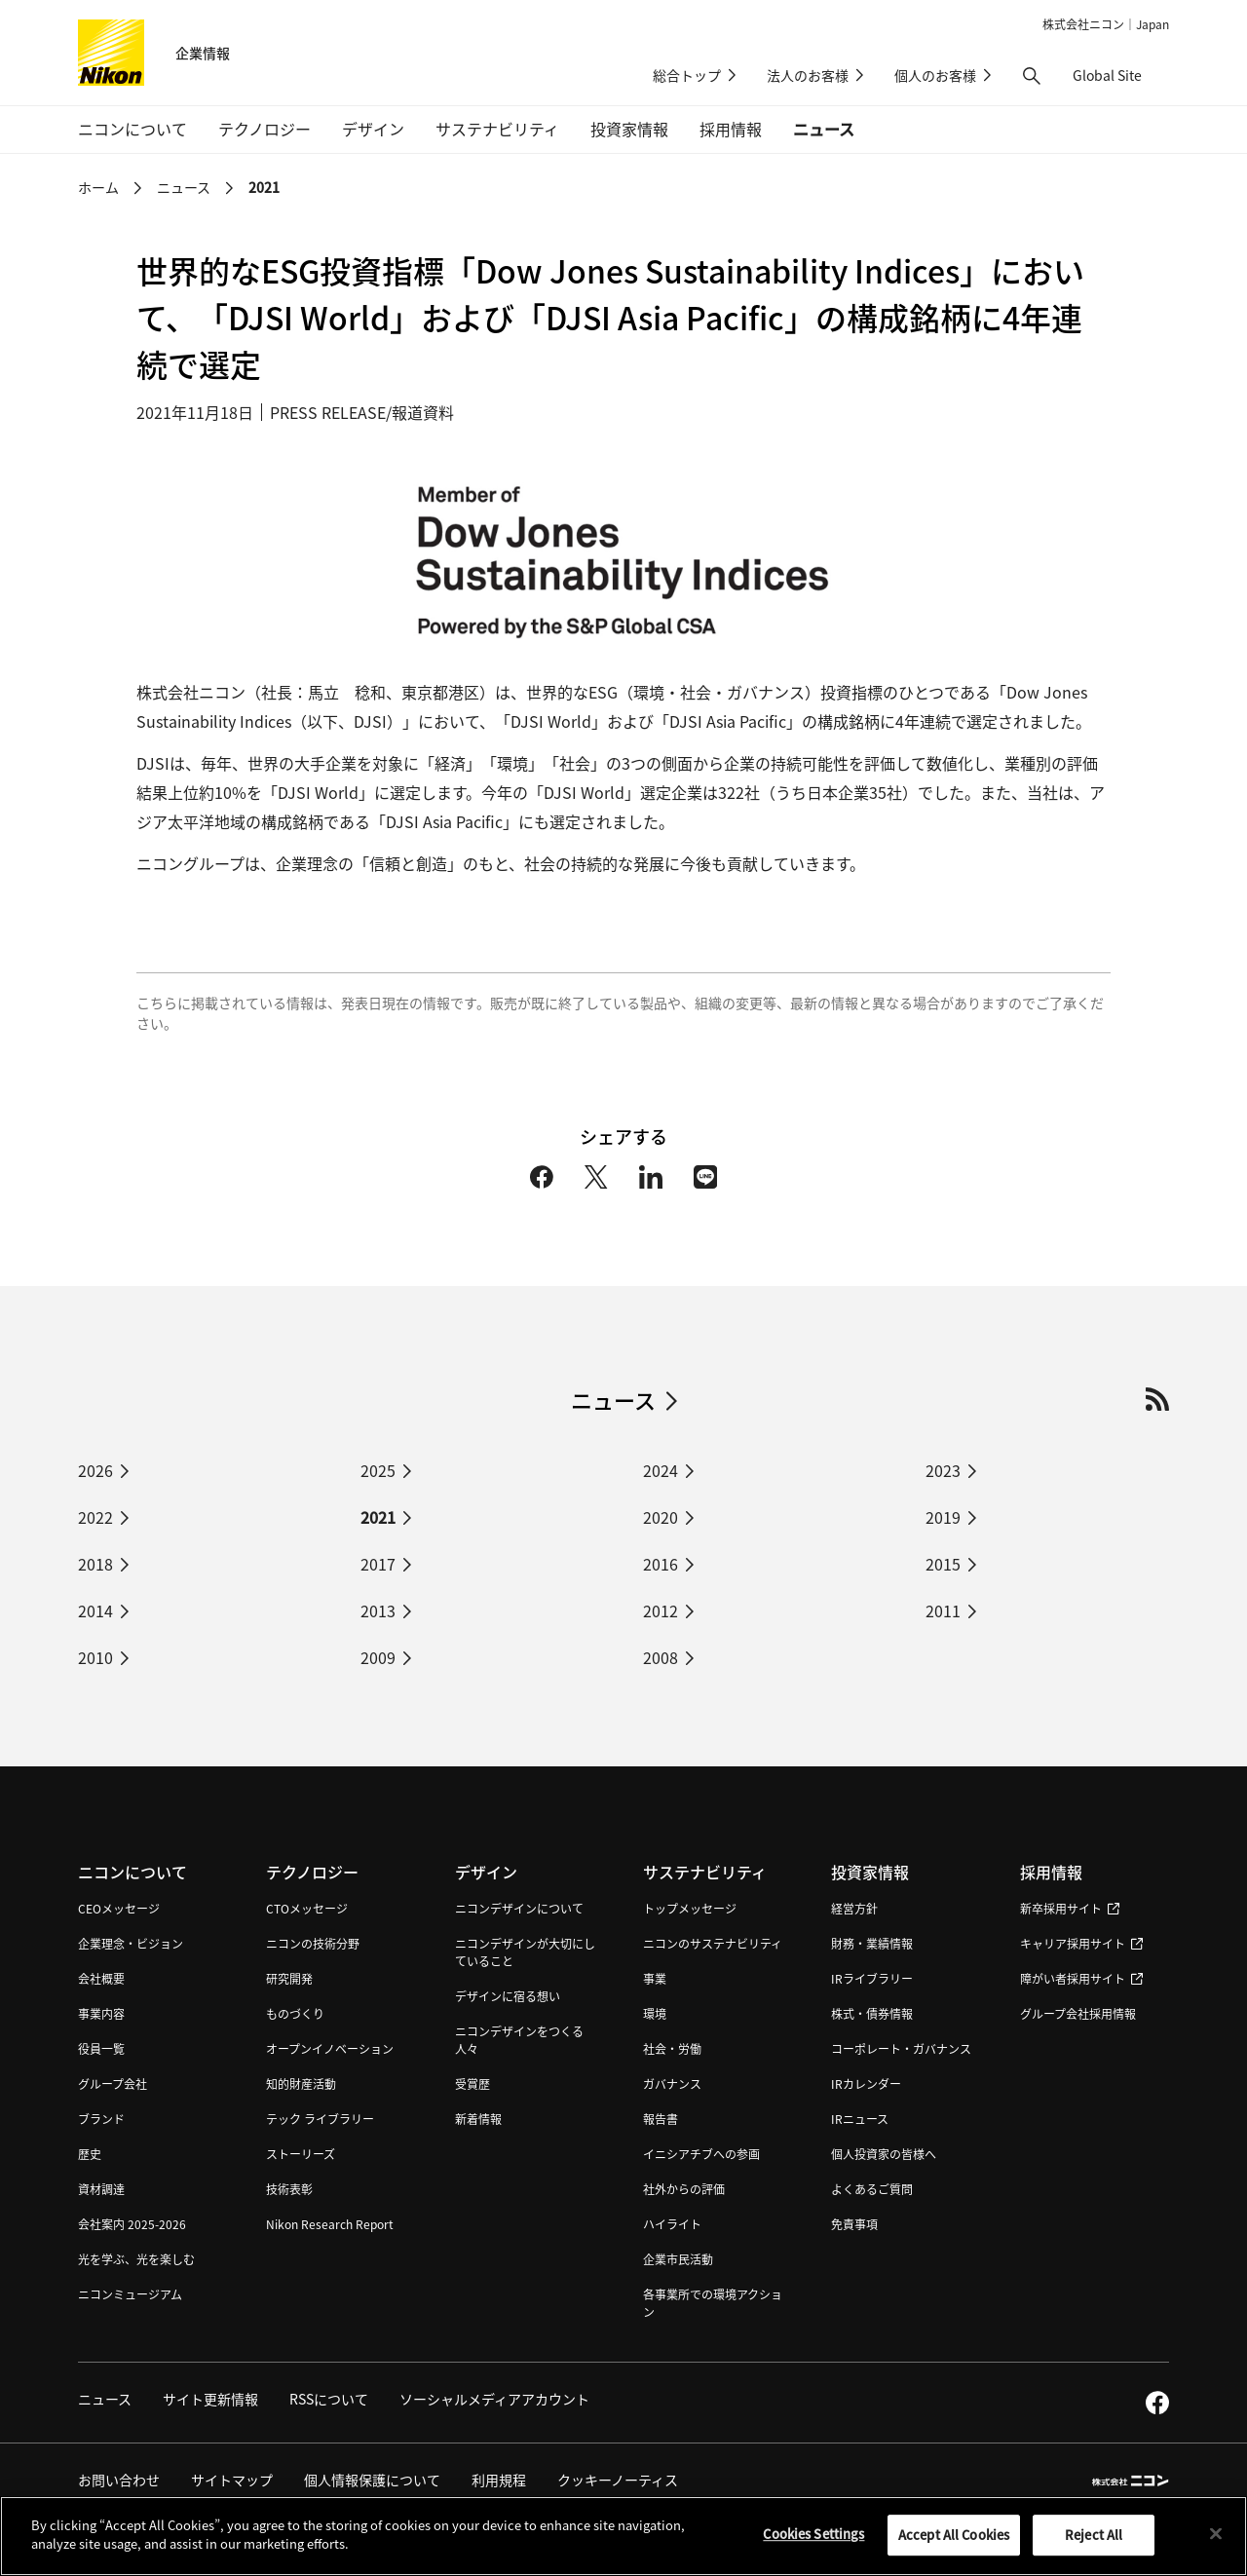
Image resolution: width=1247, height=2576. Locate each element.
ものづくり (295, 2013)
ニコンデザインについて (519, 1908)
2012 (660, 1610)
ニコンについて (132, 1871)
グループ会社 (112, 2083)
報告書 (660, 2118)
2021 (264, 187)
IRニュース (859, 2118)
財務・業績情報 (872, 1943)
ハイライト (672, 2224)
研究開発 (289, 1978)
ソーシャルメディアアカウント (494, 2398)
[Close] (1215, 2540)
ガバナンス (672, 2083)
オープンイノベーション (330, 2048)
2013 (378, 1610)
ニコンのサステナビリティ (712, 1943)
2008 (660, 1657)
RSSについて (328, 2398)
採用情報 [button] (730, 128)
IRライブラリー (872, 1978)
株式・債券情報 (872, 2013)
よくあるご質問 (872, 2188)
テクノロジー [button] (264, 128)
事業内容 (101, 2013)
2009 (378, 1657)
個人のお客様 (935, 75)
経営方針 (854, 1908)
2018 (95, 1563)
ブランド (101, 2118)
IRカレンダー (866, 2083)
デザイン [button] (373, 128)
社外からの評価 (684, 2188)
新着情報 (478, 2118)
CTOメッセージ (307, 1908)
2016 (660, 1563)
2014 (95, 1610)
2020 (660, 1517)
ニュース (823, 128)
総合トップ (687, 75)
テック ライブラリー (320, 2118)
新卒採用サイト (1069, 1908)
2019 (943, 1517)
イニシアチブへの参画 (701, 2153)
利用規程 (499, 2479)
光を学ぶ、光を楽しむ (136, 2259)
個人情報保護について (372, 2479)
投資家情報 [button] (629, 128)
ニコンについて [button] (132, 128)
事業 (654, 1978)
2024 (660, 1470)
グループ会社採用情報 (1078, 2013)
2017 (378, 1563)
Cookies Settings (813, 2540)
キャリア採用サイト (1081, 1943)
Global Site (1121, 75)
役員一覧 (101, 2048)
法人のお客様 (808, 75)
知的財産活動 (301, 2083)
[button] (1031, 76)
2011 (943, 1610)
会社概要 (101, 1978)
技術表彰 (289, 2188)
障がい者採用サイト (1081, 1978)
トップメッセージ (690, 1908)
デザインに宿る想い (507, 1996)
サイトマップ (232, 2479)
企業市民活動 (678, 2259)
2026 (95, 1470)
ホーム (98, 187)
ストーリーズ (300, 2153)
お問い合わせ (119, 2479)
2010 (95, 1657)
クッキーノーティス (617, 2479)
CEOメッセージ (119, 1908)
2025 (378, 1470)
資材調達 (101, 2188)
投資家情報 (870, 1871)
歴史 (89, 2153)
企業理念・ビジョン (130, 1943)
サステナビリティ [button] (497, 128)
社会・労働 (672, 2048)
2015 (943, 1563)
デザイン (486, 1871)
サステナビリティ (705, 1871)
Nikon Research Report (330, 2224)
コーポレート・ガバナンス (901, 2048)
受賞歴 (472, 2083)
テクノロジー (312, 1871)
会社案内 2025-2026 (132, 2224)
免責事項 (854, 2224)
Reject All (1093, 2541)
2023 (943, 1470)
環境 (654, 2013)
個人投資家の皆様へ (883, 2153)
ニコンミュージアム (130, 2294)
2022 (95, 1517)
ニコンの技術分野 (312, 1943)
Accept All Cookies (953, 2541)
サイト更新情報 (210, 2398)
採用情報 (1051, 1871)
